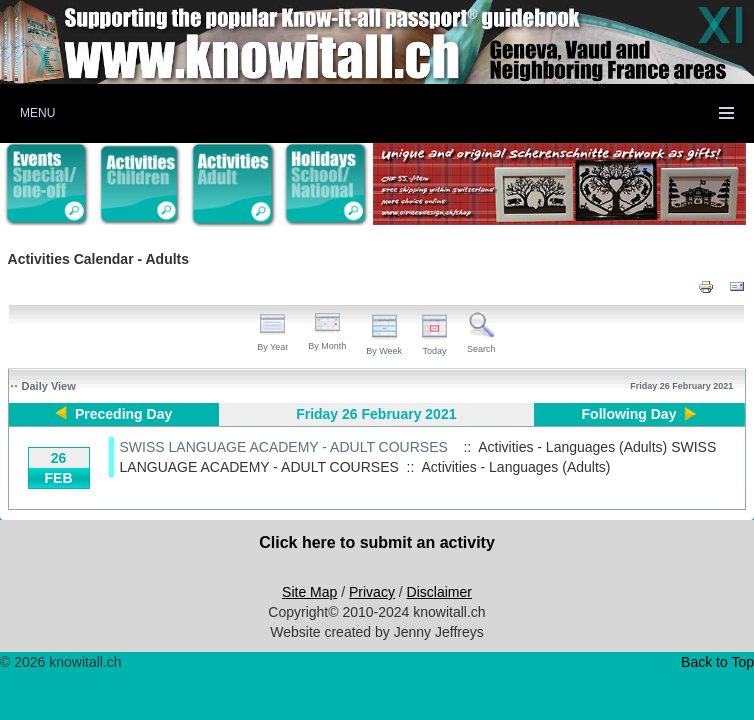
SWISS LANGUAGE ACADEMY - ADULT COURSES (284, 447)
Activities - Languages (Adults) (515, 467)
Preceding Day (123, 414)
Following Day (629, 414)
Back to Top (717, 662)
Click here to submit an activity (377, 542)
